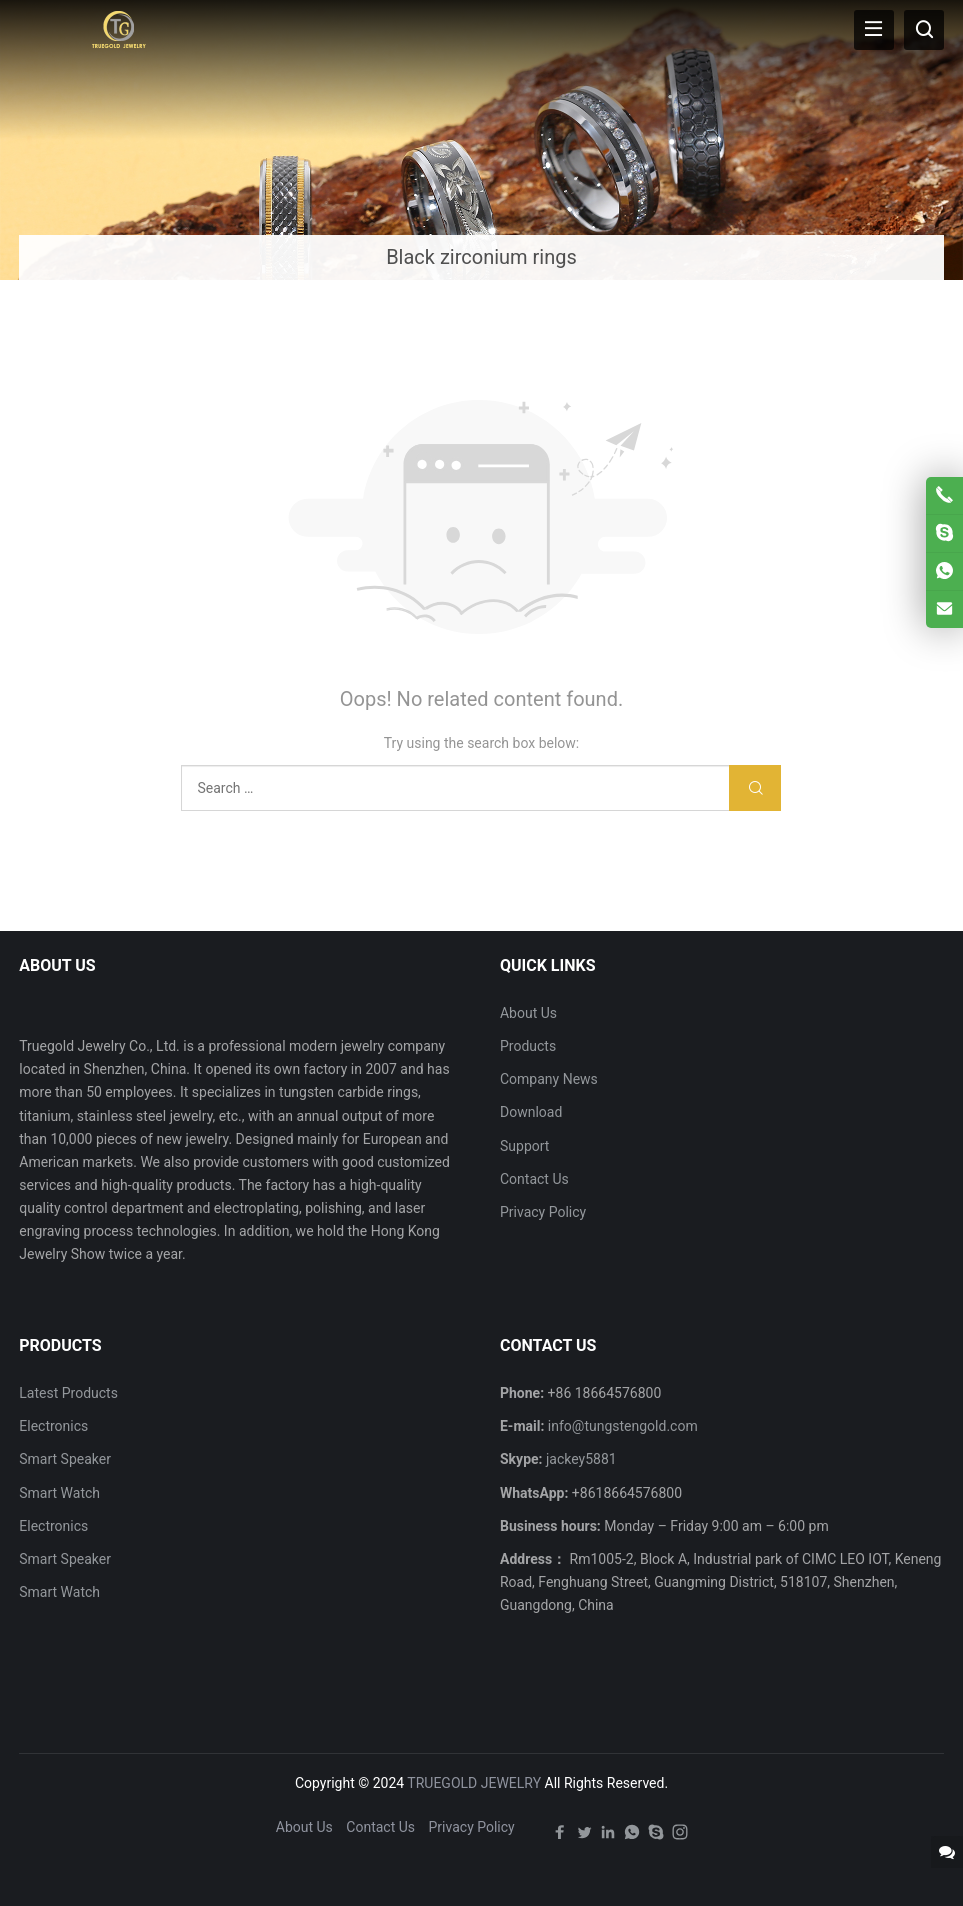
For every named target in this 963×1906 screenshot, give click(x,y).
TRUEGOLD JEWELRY (474, 1783)
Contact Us (534, 1179)
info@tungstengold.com (623, 1426)
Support (524, 1146)
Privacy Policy (543, 1212)
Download (531, 1112)
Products (528, 1046)
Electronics (53, 1426)
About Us (528, 1013)
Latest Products (68, 1393)
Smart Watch (59, 1493)
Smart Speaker (65, 1459)
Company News (549, 1079)
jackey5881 (581, 1459)
